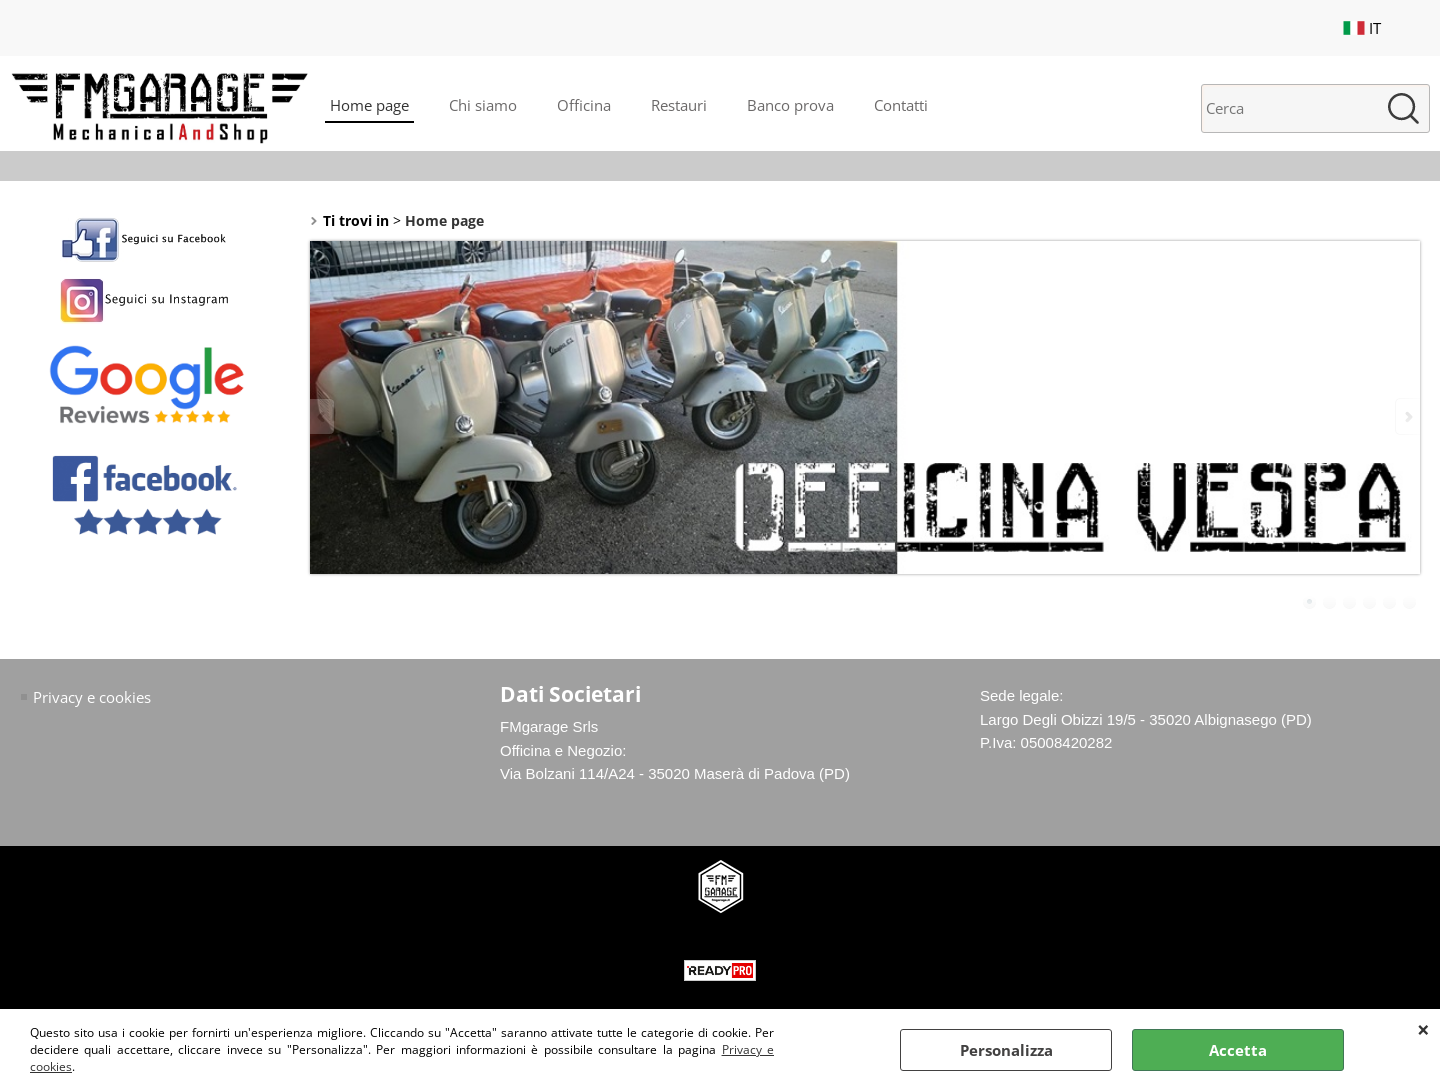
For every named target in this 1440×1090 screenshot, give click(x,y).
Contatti (901, 105)
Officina (584, 105)
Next (1407, 416)
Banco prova (790, 105)
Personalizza (1006, 1050)
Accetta (1238, 1050)
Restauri (679, 105)
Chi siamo (483, 105)
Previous (323, 416)
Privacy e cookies (92, 697)
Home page (369, 105)
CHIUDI (1423, 1029)
